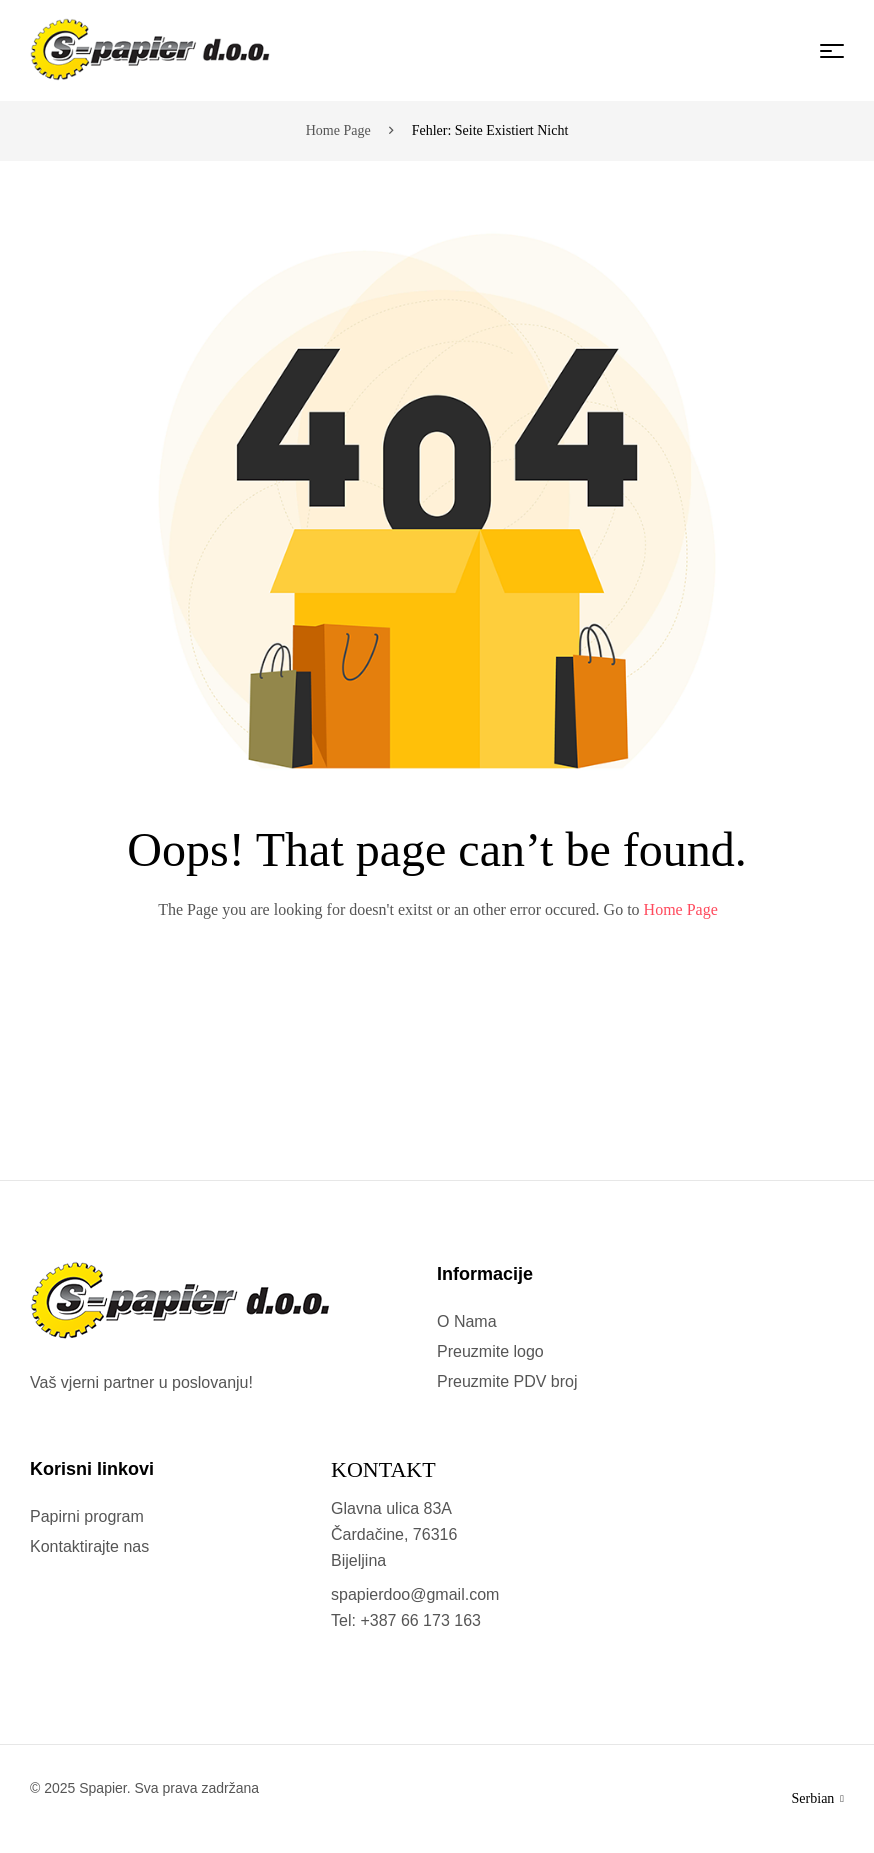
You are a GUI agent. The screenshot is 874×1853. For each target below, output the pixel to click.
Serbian (818, 1798)
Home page (338, 130)
